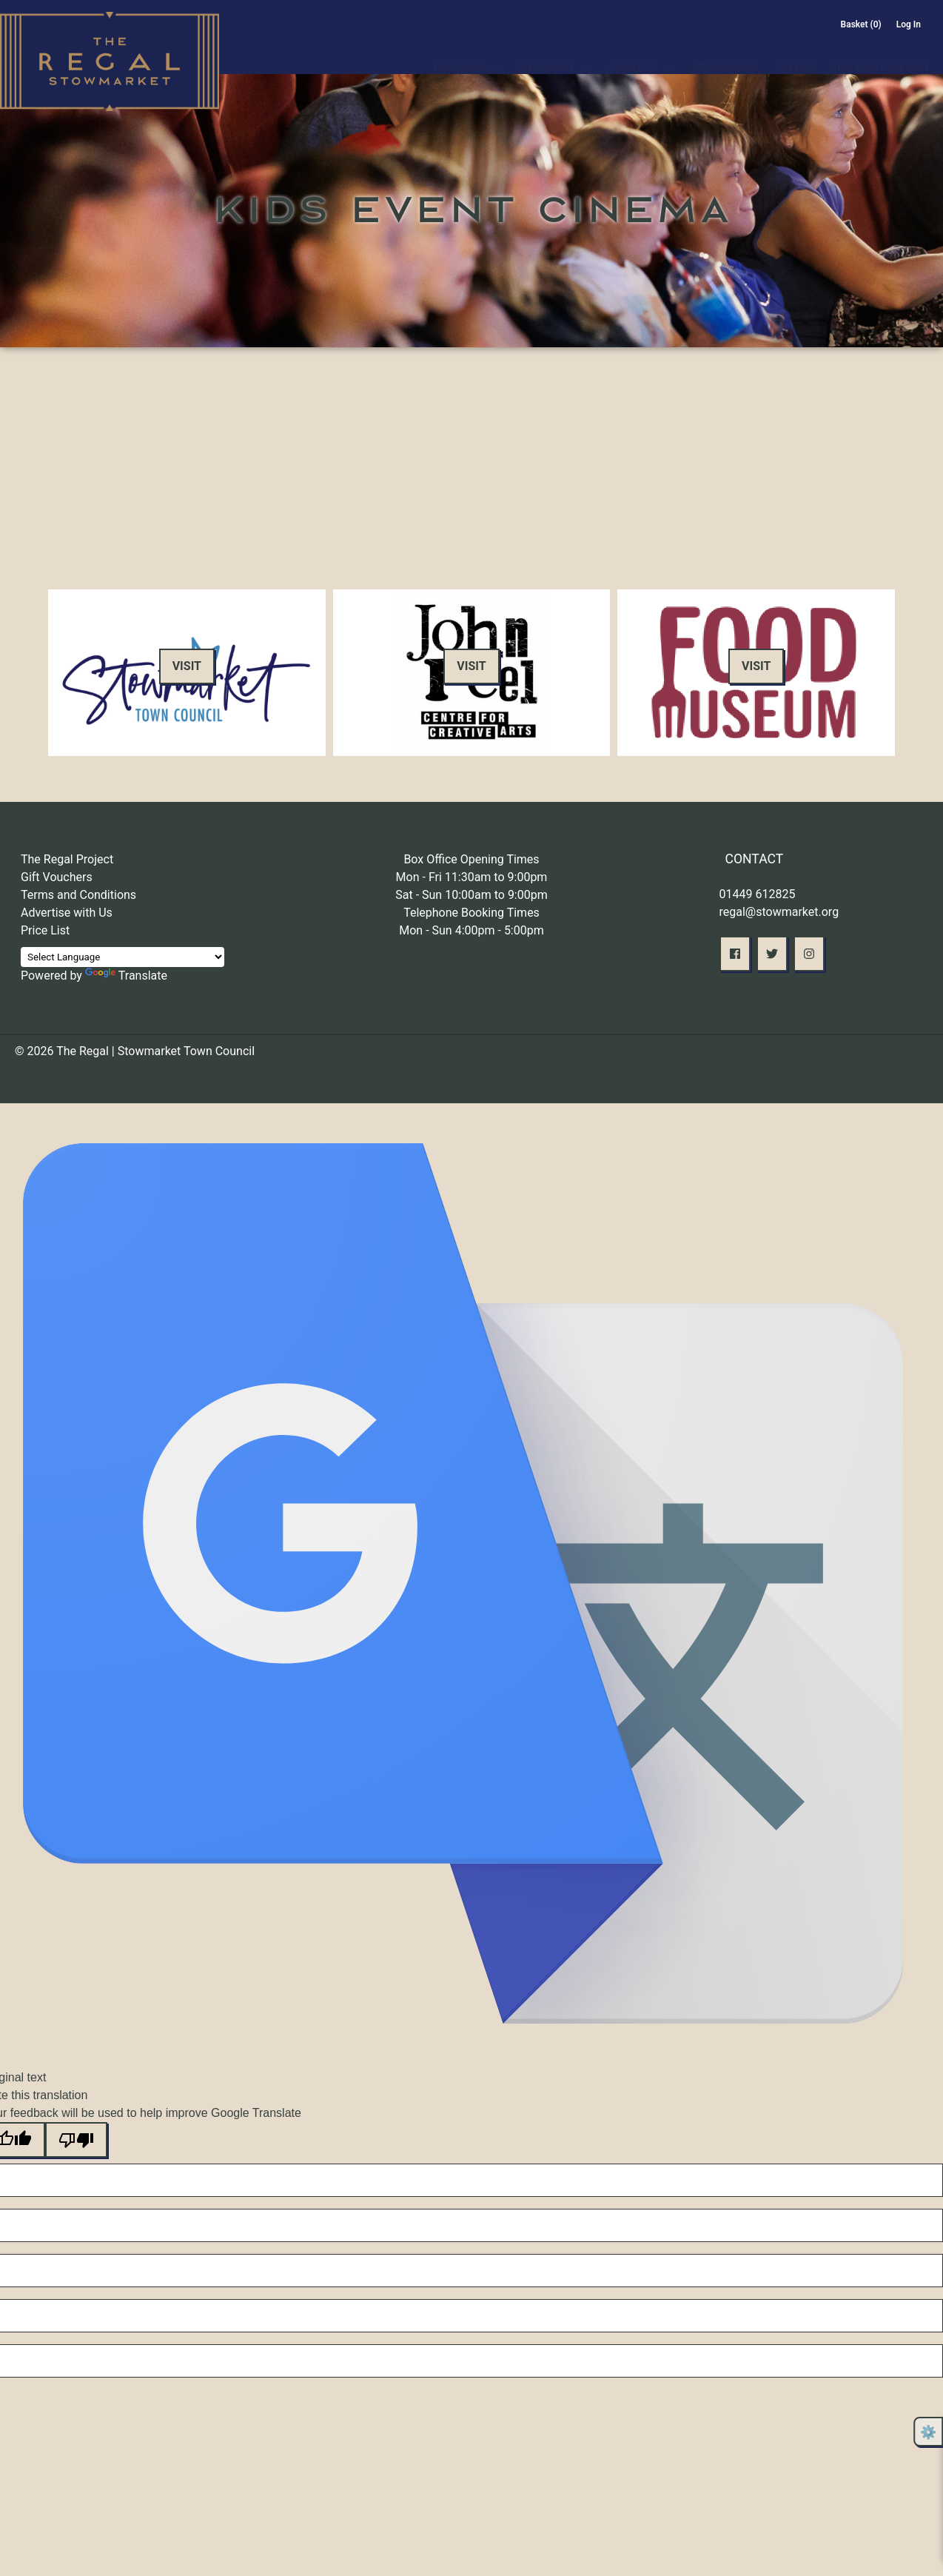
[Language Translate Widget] (122, 957)
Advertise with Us (67, 913)
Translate (126, 975)
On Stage (458, 50)
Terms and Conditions (78, 895)
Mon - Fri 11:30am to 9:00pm (472, 877)
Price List (45, 930)
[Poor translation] (76, 2140)
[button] (735, 953)
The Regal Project (67, 859)
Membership (725, 50)
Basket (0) (861, 24)
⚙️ (928, 2432)
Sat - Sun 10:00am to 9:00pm (471, 895)
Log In (908, 24)
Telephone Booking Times (471, 913)
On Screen (545, 50)
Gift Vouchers (57, 877)
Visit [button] (186, 666)
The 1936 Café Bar (880, 50)
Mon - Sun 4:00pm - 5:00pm (471, 930)
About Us (632, 50)
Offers (794, 50)
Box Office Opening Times (471, 859)
